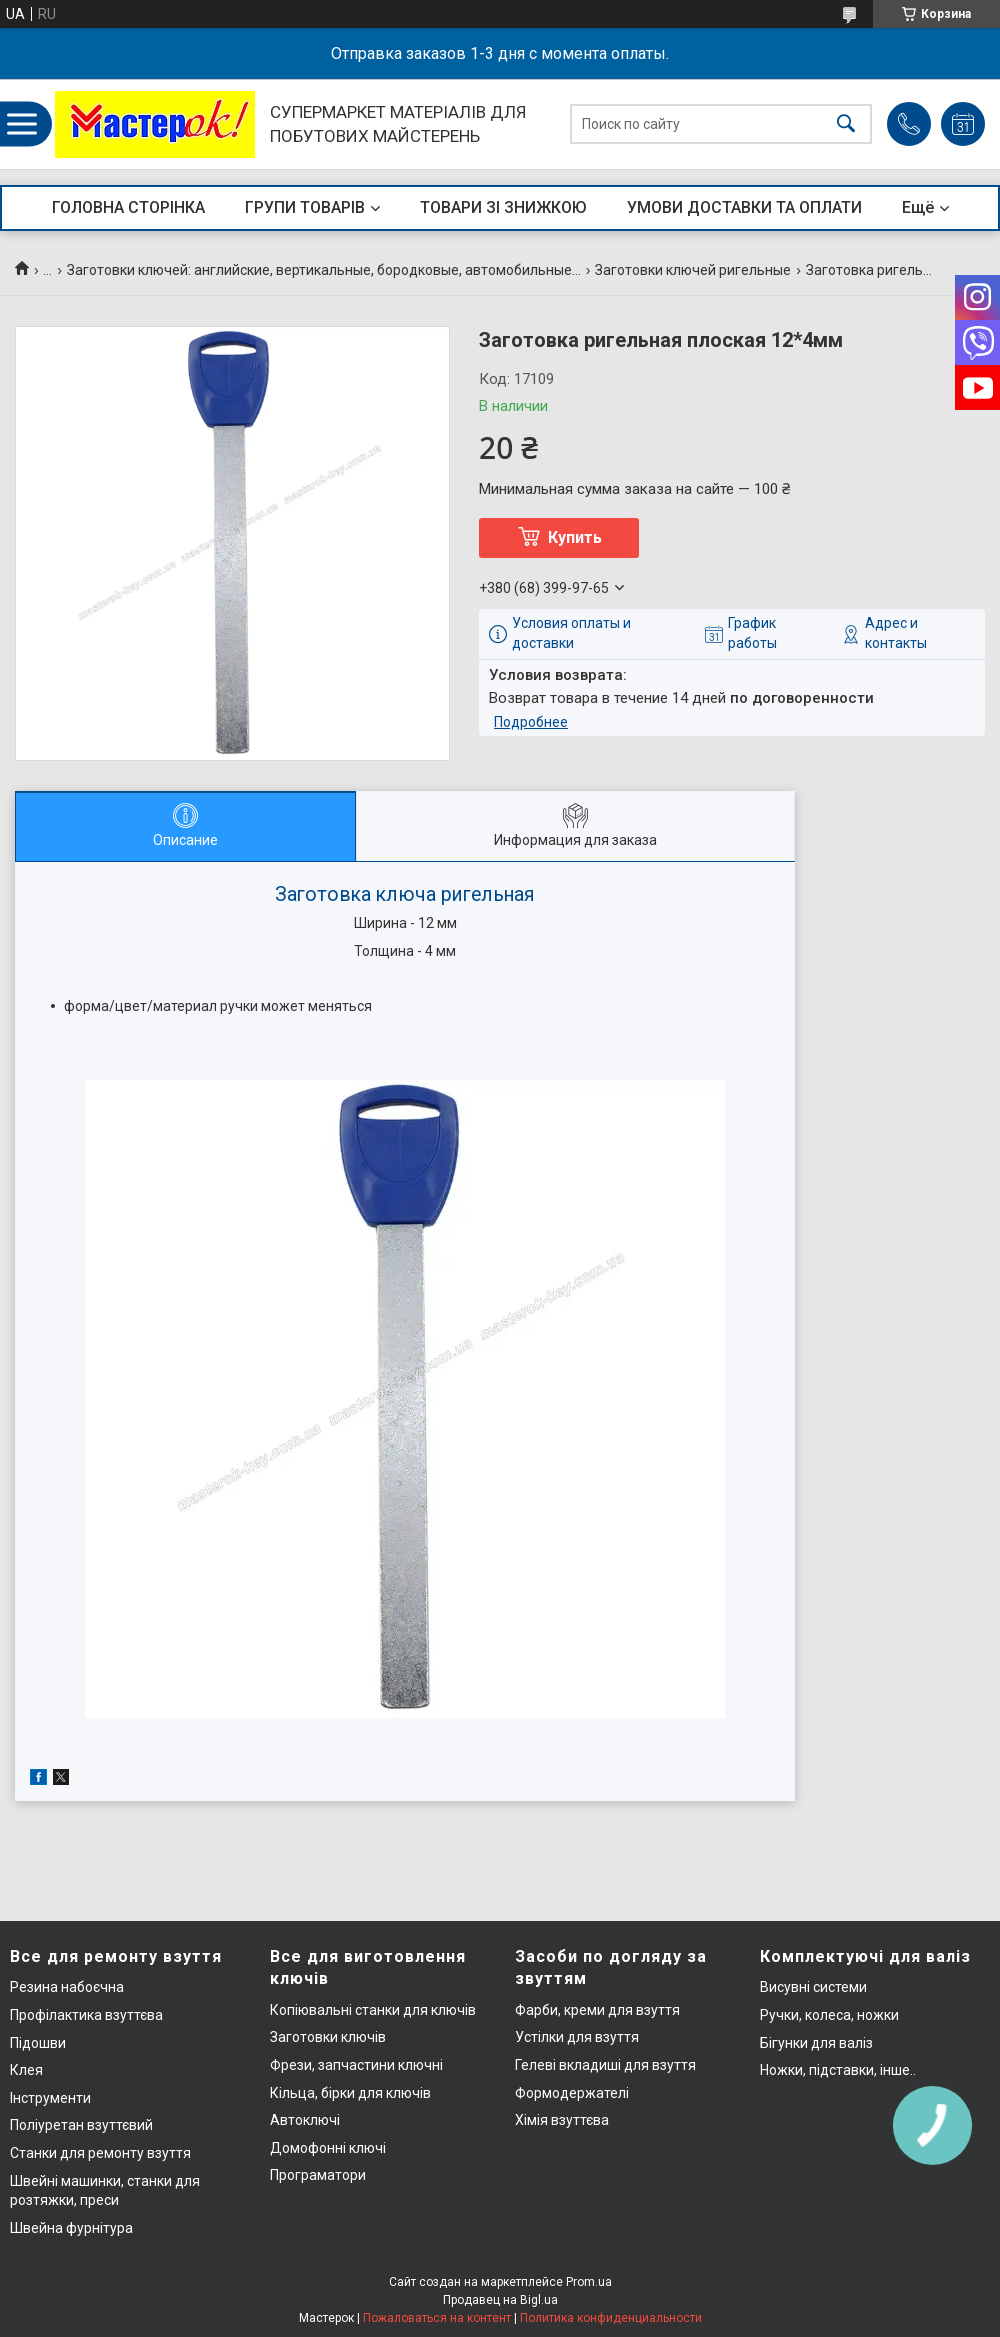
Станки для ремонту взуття (100, 2153)
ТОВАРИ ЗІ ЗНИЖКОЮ (503, 207)
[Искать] (846, 124)
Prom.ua (589, 2282)
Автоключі (305, 2120)
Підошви (38, 2043)
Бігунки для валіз (816, 2043)
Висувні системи (813, 1987)
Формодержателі (572, 2093)
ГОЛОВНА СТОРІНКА (128, 207)
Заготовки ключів (328, 2037)
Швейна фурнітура (71, 2228)
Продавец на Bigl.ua (500, 2300)
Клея (26, 2070)
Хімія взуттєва (562, 2120)
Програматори (318, 2175)
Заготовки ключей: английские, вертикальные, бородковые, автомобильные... (324, 270)
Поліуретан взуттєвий (81, 2125)
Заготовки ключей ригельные (693, 270)
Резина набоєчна (67, 1987)
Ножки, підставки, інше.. (838, 2070)
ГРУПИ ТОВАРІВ (305, 207)
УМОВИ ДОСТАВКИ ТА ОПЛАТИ (744, 207)
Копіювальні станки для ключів (373, 2010)
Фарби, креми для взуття (597, 2010)
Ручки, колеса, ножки (829, 2015)
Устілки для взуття (577, 2037)
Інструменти (50, 2098)
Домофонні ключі (328, 2148)
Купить (575, 537)
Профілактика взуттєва (86, 2015)
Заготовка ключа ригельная (405, 894)
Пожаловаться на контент (437, 2318)
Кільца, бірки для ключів (350, 2093)
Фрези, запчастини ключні (356, 2065)
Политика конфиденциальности (611, 2318)
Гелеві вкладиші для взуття (605, 2065)
